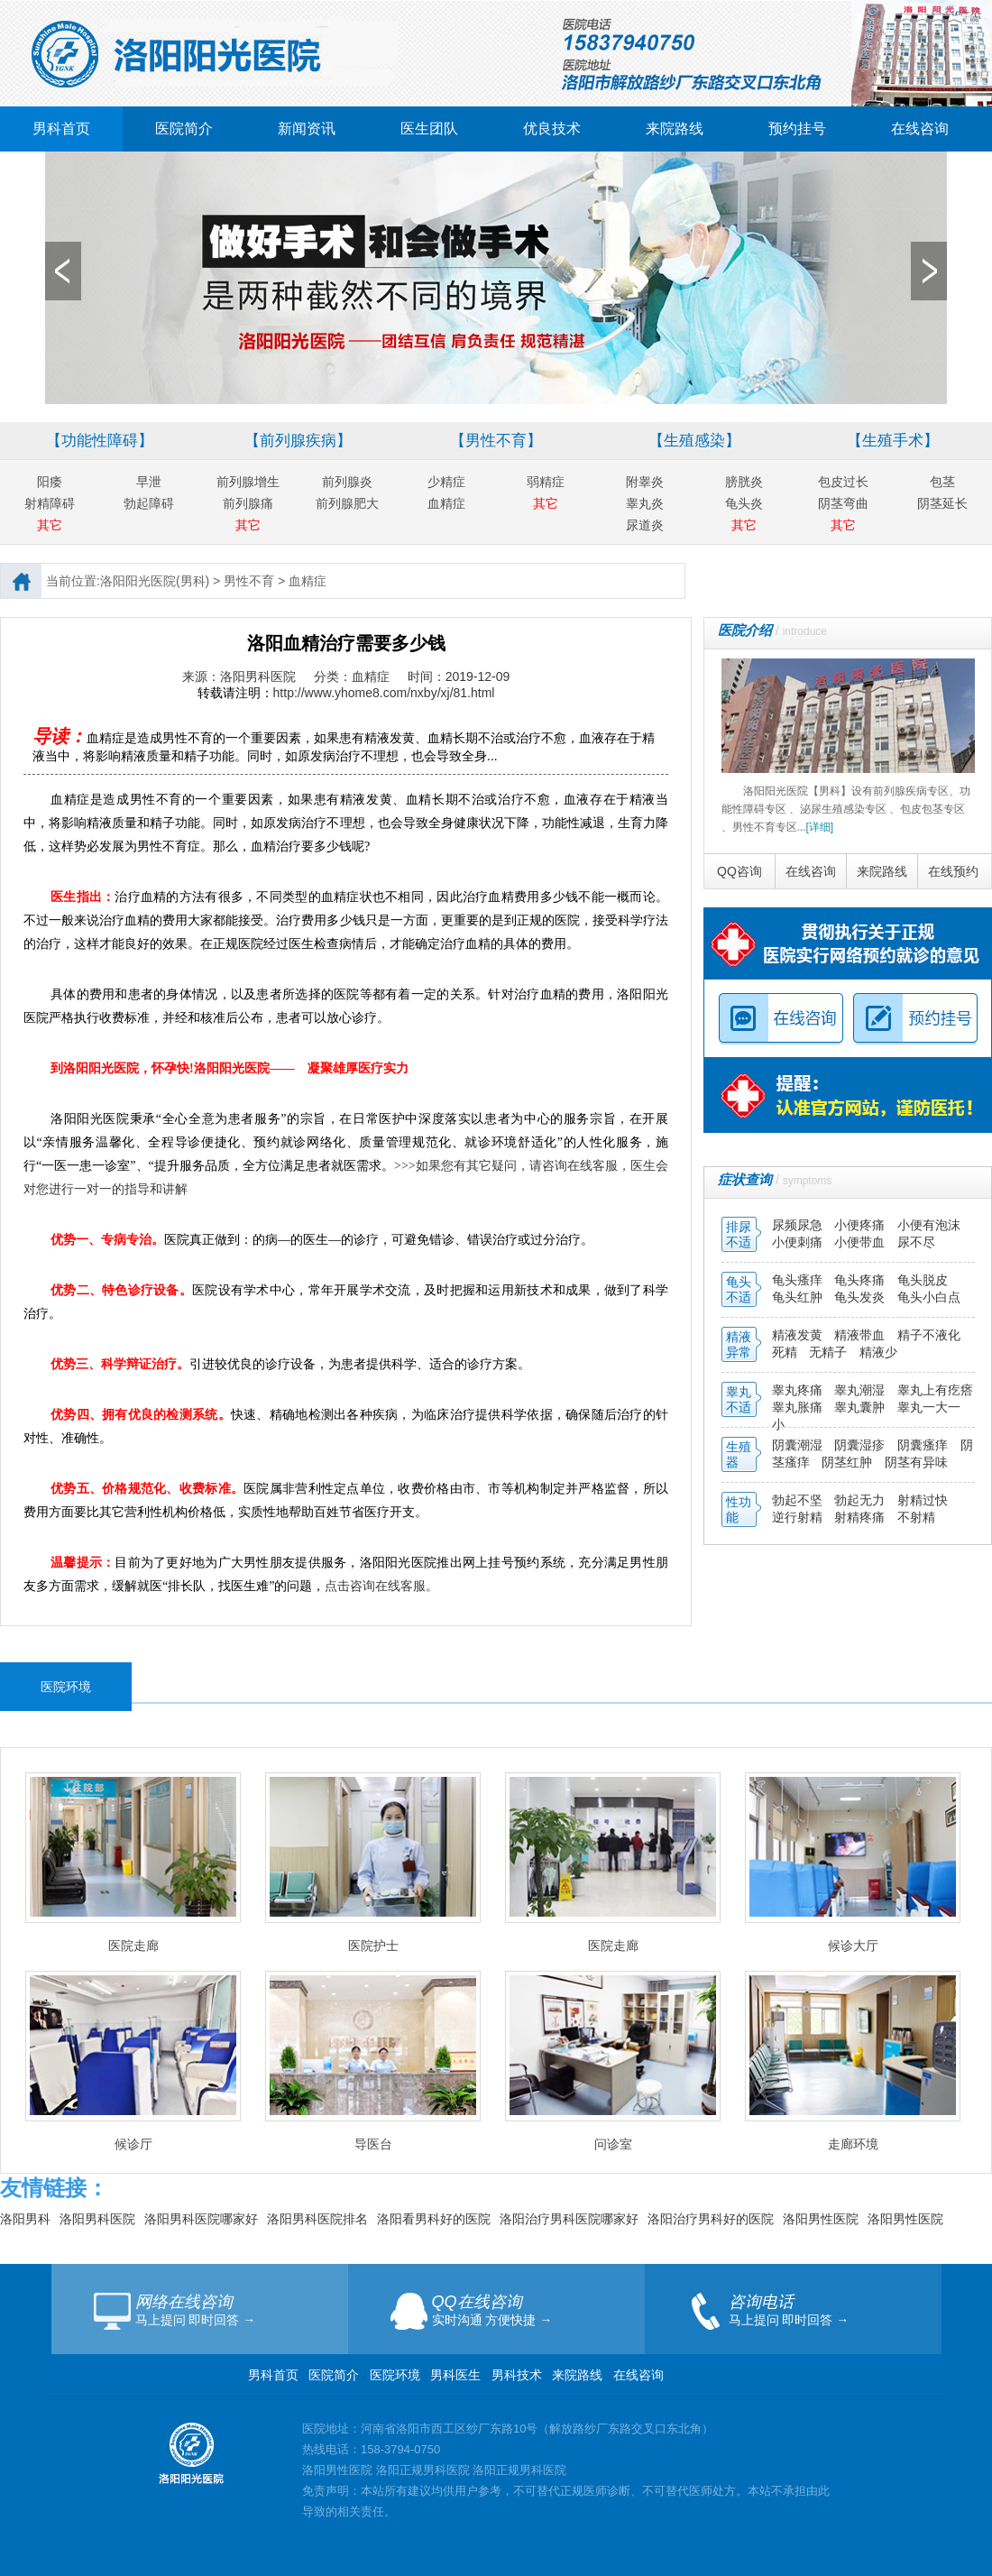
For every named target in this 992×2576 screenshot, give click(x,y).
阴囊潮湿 (797, 1445)
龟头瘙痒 (799, 1280)
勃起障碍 (149, 503)
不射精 (916, 1517)
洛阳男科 (25, 2219)
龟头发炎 (861, 1297)
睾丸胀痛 (799, 1407)
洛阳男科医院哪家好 (201, 2219)
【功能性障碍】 (99, 440)
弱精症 (546, 481)
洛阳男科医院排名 (317, 2219)
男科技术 (516, 2375)
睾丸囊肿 (859, 1407)
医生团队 (429, 128)
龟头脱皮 (922, 1280)
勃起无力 (861, 1500)
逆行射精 (799, 1517)
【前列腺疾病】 (298, 440)
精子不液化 (928, 1335)
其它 (49, 525)
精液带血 (861, 1335)
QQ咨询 (739, 871)
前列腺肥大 (347, 503)
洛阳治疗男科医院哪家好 (569, 2219)
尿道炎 (645, 525)
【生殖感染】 (694, 440)
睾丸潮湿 (861, 1390)
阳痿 (49, 481)
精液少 (878, 1352)
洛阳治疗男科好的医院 (711, 2219)
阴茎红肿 (847, 1462)
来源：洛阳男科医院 (239, 676)
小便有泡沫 (928, 1225)
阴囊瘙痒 (924, 1445)
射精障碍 (49, 503)
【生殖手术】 (893, 440)
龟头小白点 (928, 1297)
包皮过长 (843, 481)
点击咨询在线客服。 (381, 1586)
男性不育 (249, 581)
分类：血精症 (352, 676)
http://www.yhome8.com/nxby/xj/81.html (384, 692)
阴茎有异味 (916, 1462)
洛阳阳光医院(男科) (154, 581)
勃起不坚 (797, 1500)
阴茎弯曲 (843, 503)
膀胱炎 (744, 481)
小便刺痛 (799, 1242)
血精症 (446, 503)
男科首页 (61, 128)
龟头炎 (744, 503)
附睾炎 (645, 481)
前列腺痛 (248, 503)
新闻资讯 (306, 128)
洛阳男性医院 (821, 2219)
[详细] (820, 827)
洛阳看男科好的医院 (434, 2219)
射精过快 (922, 1500)
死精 (784, 1352)
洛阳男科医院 (97, 2219)
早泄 (148, 481)
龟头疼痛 (861, 1280)
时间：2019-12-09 (459, 676)
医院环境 (395, 2375)
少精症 (446, 481)
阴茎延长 (942, 503)
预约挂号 (797, 128)
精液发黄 (797, 1335)
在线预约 (953, 871)
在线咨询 (920, 128)
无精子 (828, 1352)
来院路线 (674, 128)
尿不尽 (916, 1242)
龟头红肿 (799, 1297)
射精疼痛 (861, 1517)
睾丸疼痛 (797, 1390)
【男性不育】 (496, 440)
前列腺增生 (248, 481)
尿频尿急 (799, 1225)
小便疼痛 (861, 1225)
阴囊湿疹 (861, 1445)
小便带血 (861, 1242)
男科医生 (457, 2375)
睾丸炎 (645, 503)
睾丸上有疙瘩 (935, 1390)
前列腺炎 (347, 481)
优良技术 (552, 128)
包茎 (942, 481)
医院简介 (184, 128)
